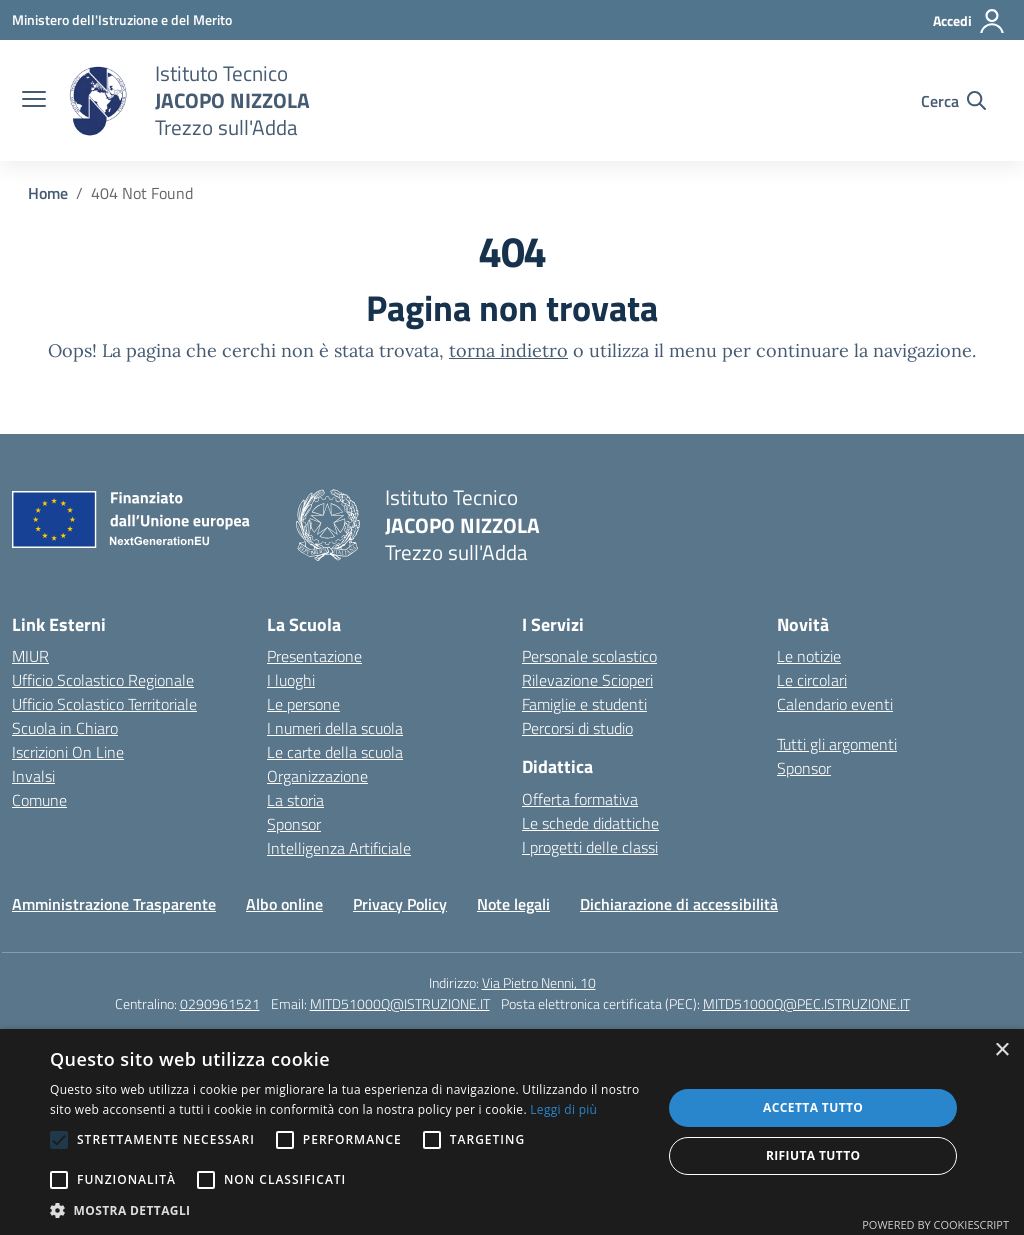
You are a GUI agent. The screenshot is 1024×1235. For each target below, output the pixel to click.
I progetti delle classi (590, 847)
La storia (295, 800)
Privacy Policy (400, 904)
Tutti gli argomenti (837, 744)
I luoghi (291, 680)
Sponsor (294, 824)
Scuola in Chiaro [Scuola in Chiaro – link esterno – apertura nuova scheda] (65, 728)
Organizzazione (317, 776)
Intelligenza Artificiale (339, 848)
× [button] (1001, 1050)
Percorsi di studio (577, 728)
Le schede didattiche (590, 823)
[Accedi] (969, 21)
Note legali (513, 904)
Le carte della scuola (335, 752)
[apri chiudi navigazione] (34, 101)
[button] (347, 1210)
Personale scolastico (589, 656)
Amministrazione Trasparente (114, 904)
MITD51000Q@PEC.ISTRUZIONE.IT (806, 1003)
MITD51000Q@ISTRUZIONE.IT (400, 1003)
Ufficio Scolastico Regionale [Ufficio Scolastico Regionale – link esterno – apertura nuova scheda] (103, 680)
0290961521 (220, 1003)
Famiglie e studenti (584, 704)
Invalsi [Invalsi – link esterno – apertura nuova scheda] (33, 776)
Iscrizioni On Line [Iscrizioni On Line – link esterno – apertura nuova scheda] (68, 752)
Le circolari (812, 680)
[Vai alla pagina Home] (48, 193)
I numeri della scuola (335, 728)
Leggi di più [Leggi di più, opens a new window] (563, 1109)
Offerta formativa (580, 799)
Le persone (303, 704)
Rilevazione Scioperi (587, 680)
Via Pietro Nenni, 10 (539, 982)
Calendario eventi (835, 704)
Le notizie (809, 656)
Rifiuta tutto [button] (813, 1155)
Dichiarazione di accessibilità (679, 904)
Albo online (284, 904)
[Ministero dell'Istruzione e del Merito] (122, 19)
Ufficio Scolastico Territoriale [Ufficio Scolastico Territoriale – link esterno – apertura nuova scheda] (104, 704)
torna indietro (508, 350)
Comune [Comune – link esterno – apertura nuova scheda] (39, 800)
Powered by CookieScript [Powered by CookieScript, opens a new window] (935, 1224)
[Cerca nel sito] (953, 101)
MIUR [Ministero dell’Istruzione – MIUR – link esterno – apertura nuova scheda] (30, 656)
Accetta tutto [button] (813, 1107)
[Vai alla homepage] (98, 101)
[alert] (512, 1132)
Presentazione (314, 656)
